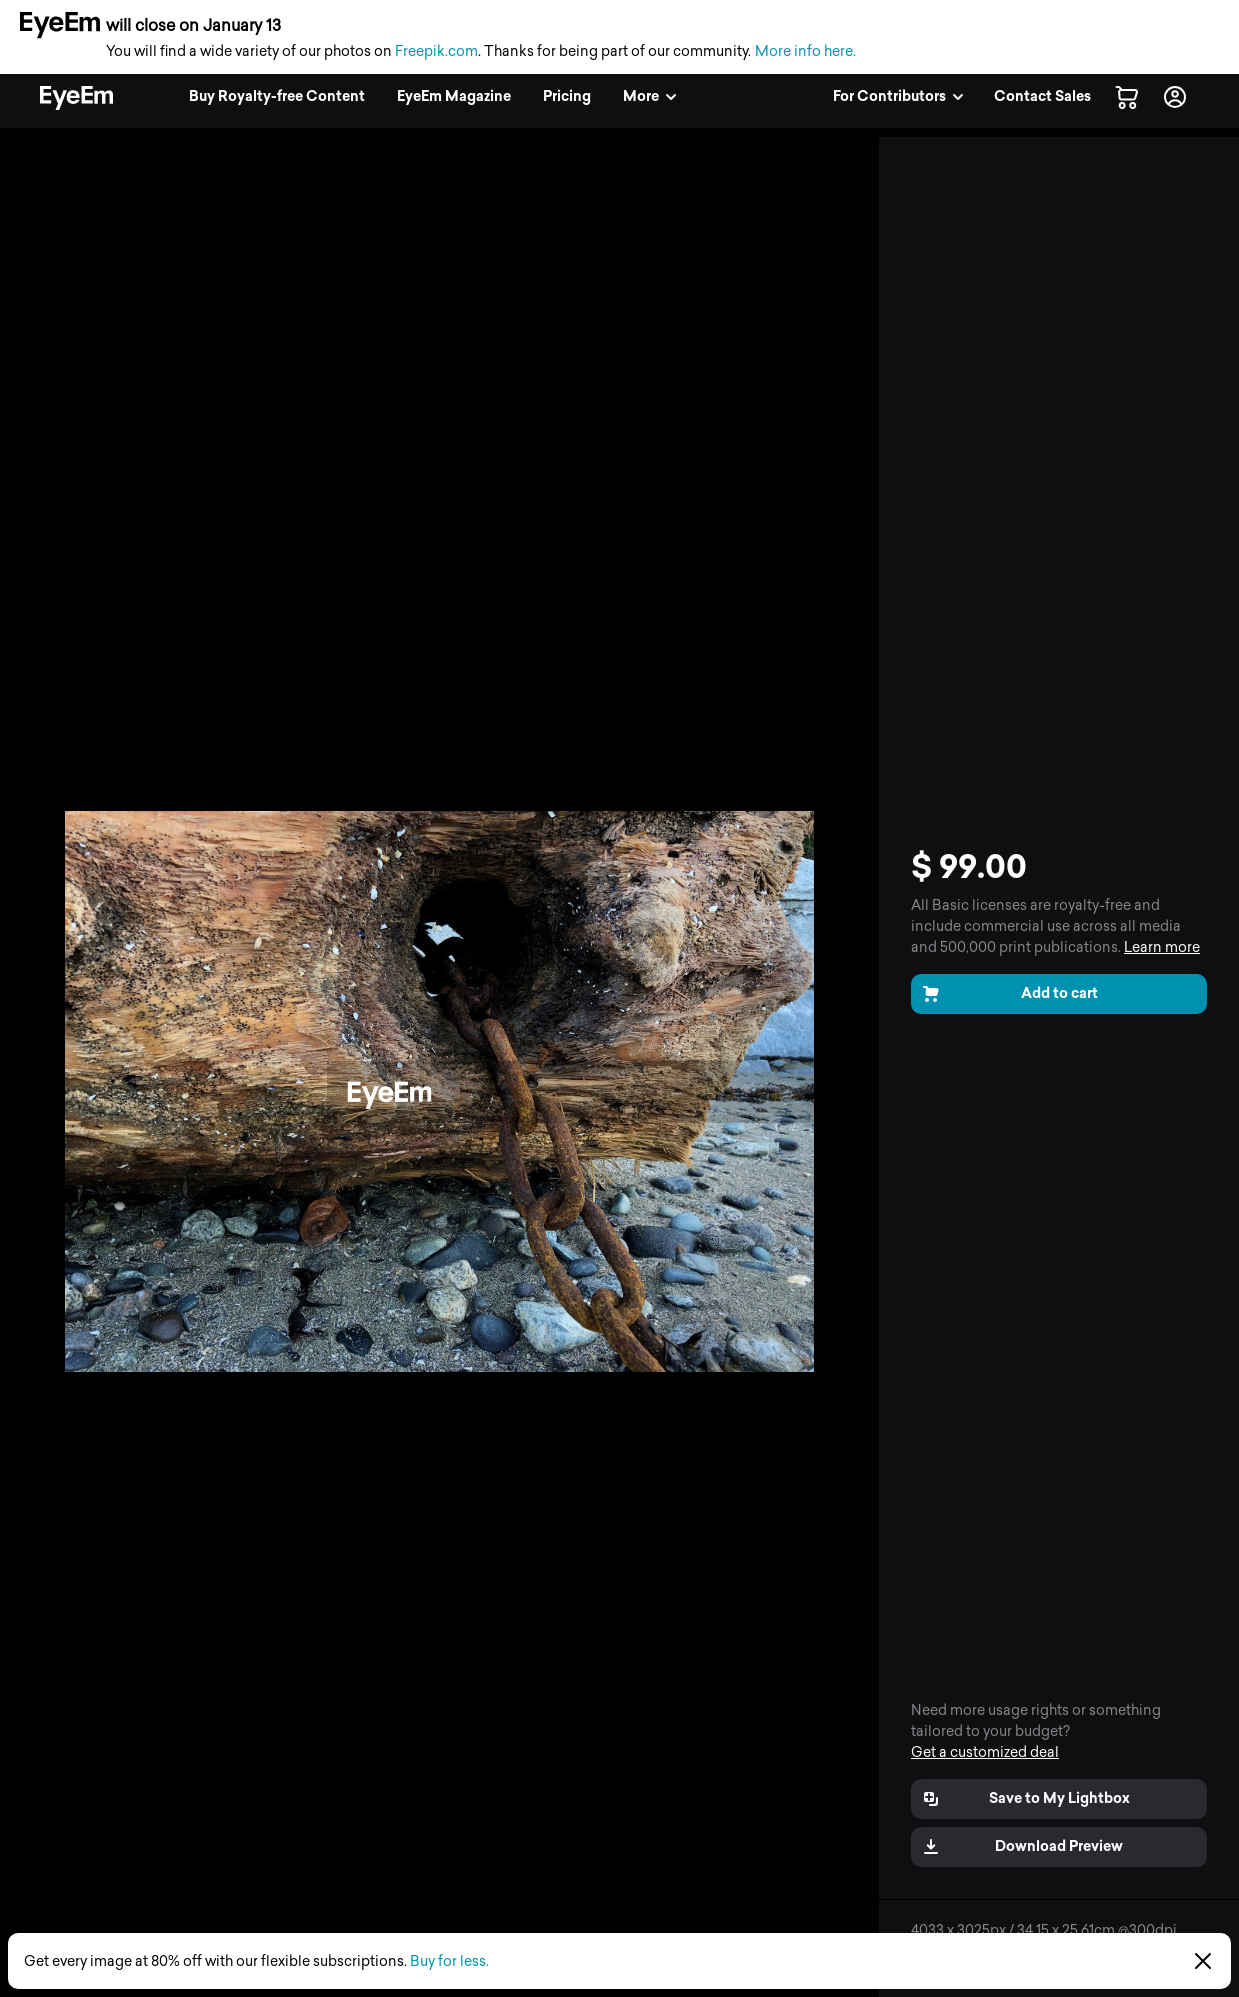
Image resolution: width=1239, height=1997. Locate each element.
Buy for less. (449, 1961)
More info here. (805, 51)
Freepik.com (436, 51)
